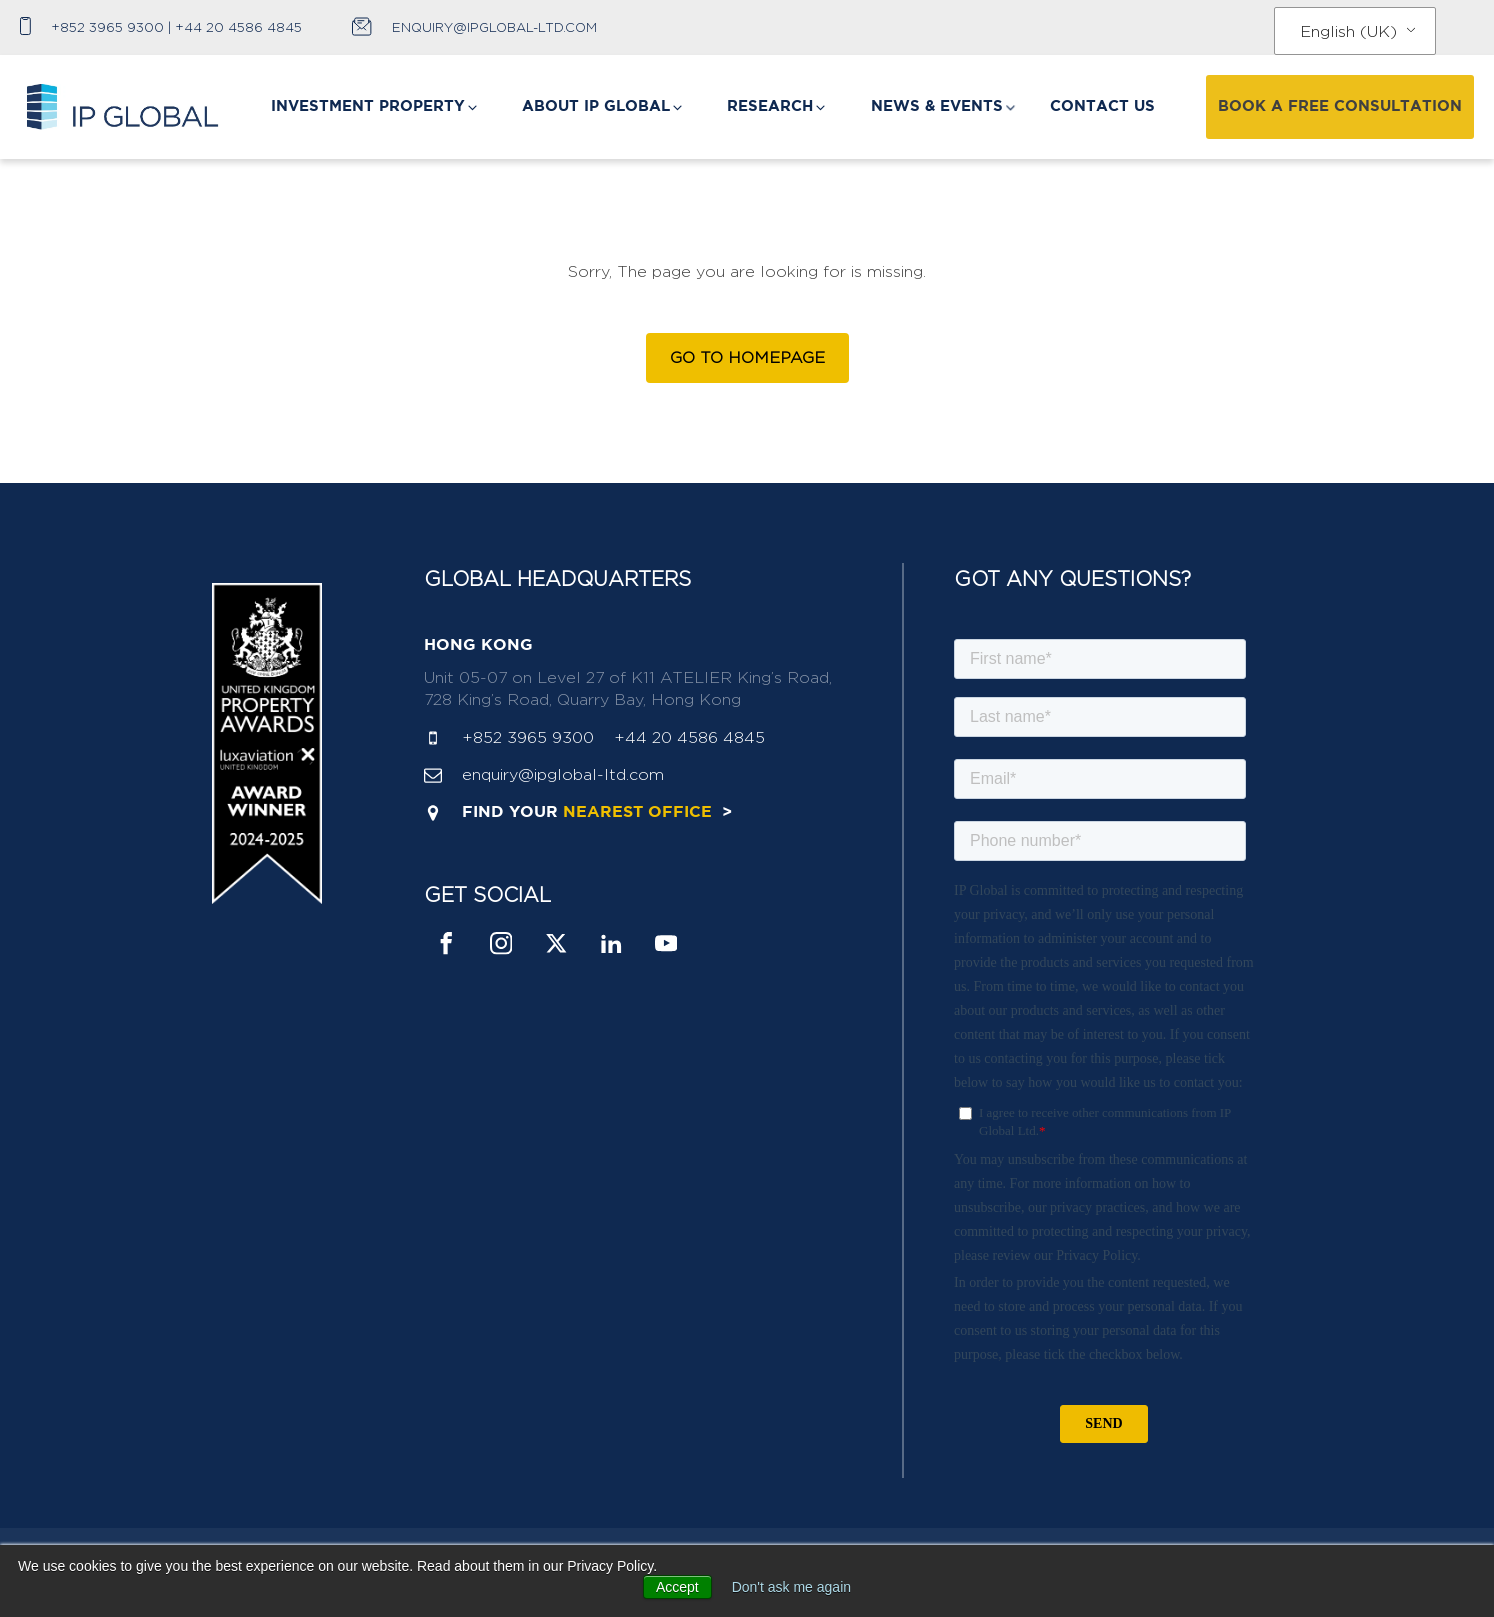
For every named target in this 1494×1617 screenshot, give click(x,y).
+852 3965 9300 (107, 27)
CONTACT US (1102, 106)
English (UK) (1348, 31)
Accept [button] (677, 1587)
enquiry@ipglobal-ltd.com (494, 27)
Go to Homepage (747, 357)
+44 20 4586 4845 (238, 27)
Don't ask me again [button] (791, 1587)
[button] (375, 107)
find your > (597, 813)
